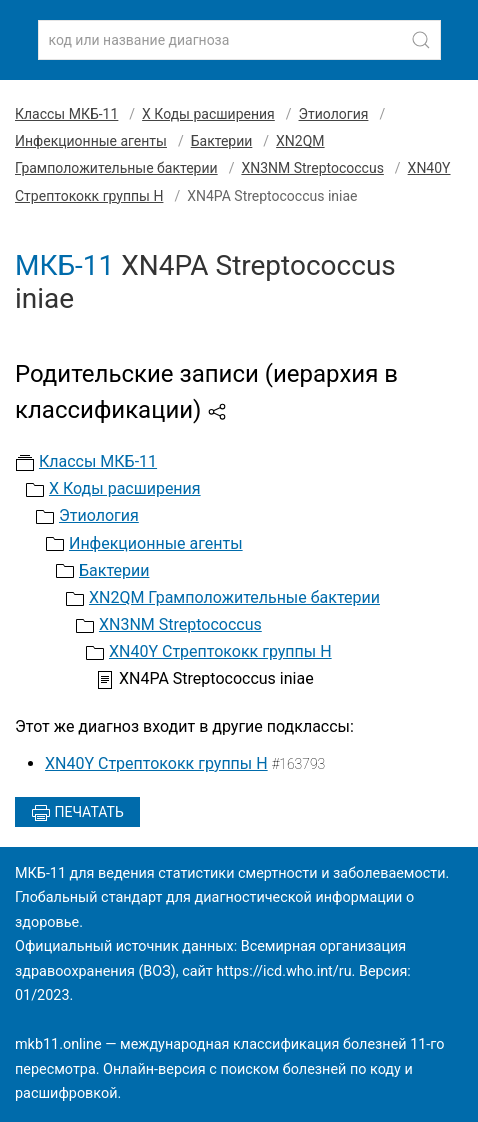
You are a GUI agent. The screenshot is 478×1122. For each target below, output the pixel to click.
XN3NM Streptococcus (312, 168)
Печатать (77, 813)
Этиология (334, 114)
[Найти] (421, 40)
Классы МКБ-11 (66, 114)
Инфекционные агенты (91, 141)
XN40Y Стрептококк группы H (220, 651)
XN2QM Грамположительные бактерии (234, 597)
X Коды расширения (208, 114)
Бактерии (222, 141)
